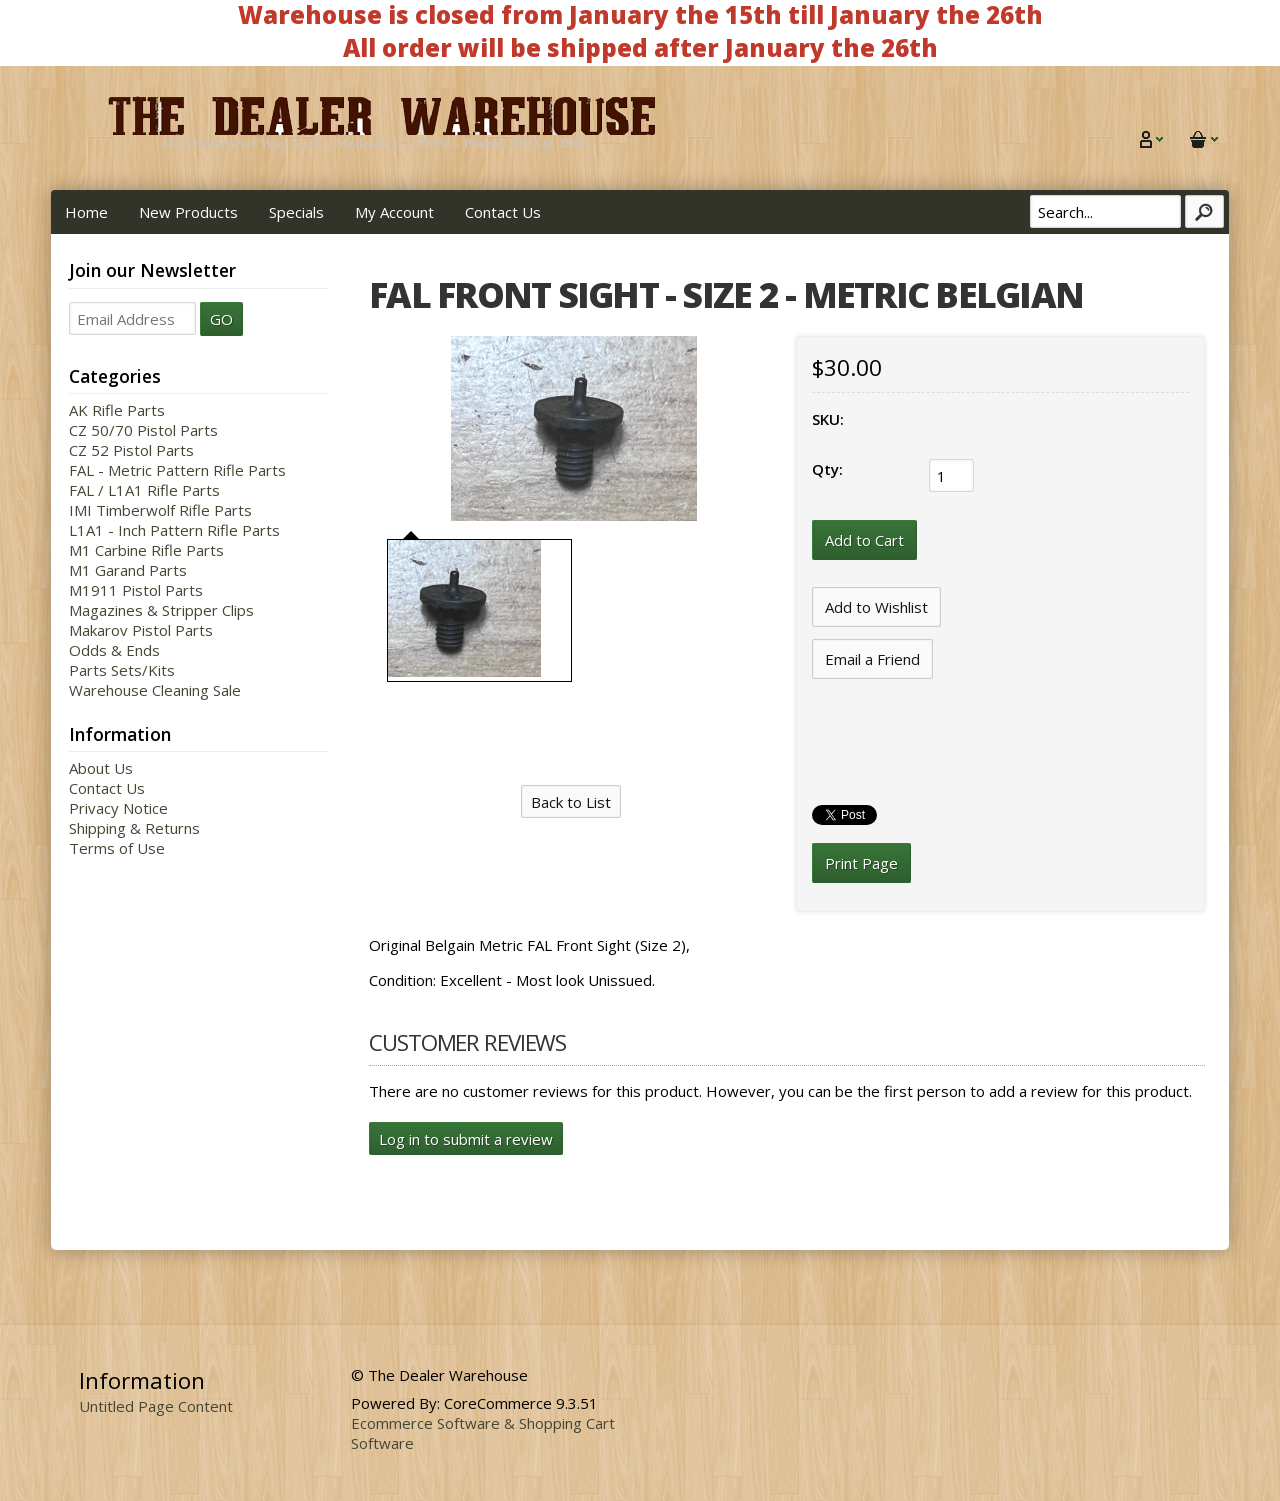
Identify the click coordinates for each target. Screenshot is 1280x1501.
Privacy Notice (118, 808)
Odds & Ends (114, 650)
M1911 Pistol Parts (136, 590)
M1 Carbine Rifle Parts (146, 550)
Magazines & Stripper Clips (161, 610)
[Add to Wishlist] (876, 607)
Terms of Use (117, 848)
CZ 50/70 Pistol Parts (143, 430)
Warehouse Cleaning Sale (155, 690)
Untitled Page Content (156, 1406)
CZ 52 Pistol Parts (131, 450)
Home (86, 212)
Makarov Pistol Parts (141, 630)
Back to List (571, 802)
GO (221, 319)
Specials (296, 212)
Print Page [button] (861, 863)
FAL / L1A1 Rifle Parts (144, 490)
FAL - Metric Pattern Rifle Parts (177, 470)
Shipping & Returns (134, 828)
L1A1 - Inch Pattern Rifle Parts (174, 530)
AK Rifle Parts (117, 410)
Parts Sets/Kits (122, 670)
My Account (394, 212)
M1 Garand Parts (128, 570)
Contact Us (503, 212)
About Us (101, 768)
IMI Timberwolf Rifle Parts (160, 510)
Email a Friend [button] (872, 659)
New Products (188, 212)
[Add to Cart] (864, 540)
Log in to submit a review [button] (466, 1139)
